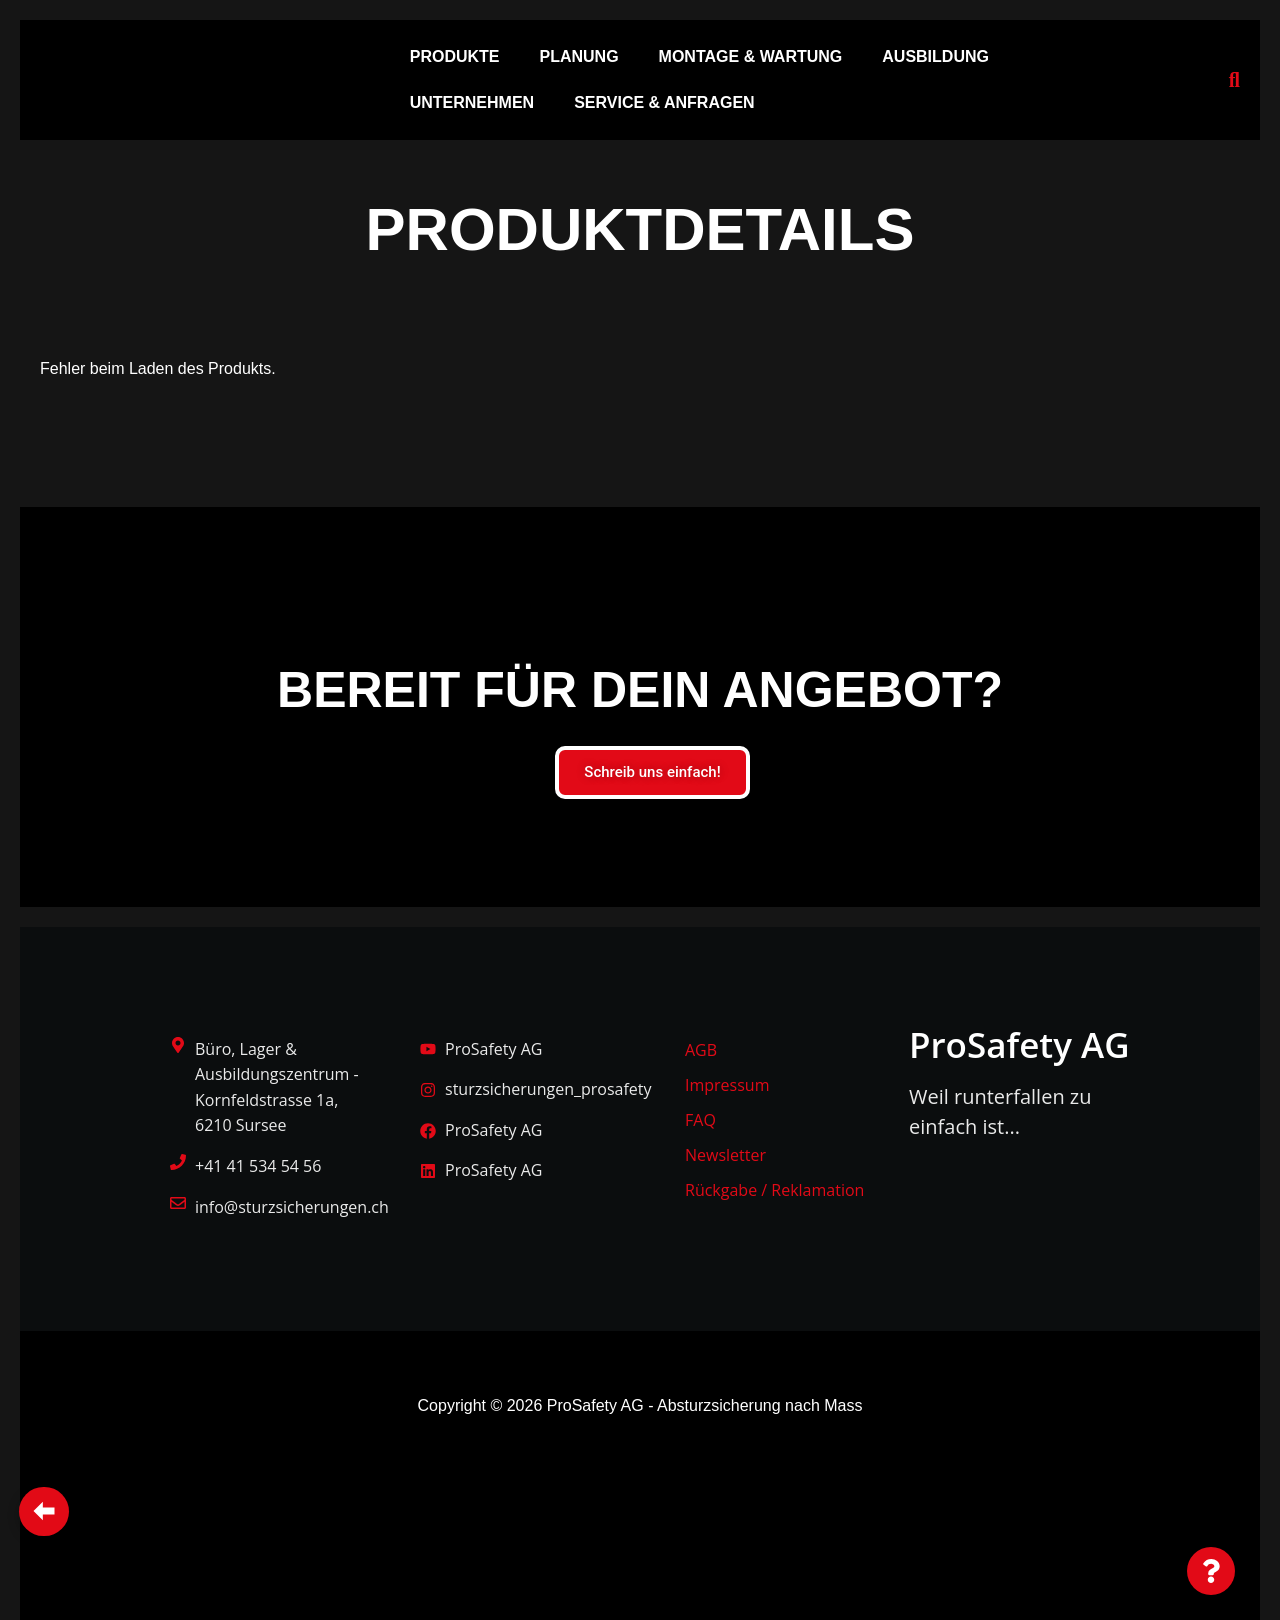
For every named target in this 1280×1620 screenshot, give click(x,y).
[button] (460, 57)
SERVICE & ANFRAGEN (664, 102)
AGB (701, 1050)
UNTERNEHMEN (472, 102)
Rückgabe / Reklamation (774, 1190)
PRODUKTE (455, 56)
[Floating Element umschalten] (1211, 1571)
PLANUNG (578, 56)
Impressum (727, 1085)
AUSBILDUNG (935, 56)
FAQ (700, 1120)
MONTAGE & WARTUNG (751, 56)
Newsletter (725, 1155)
